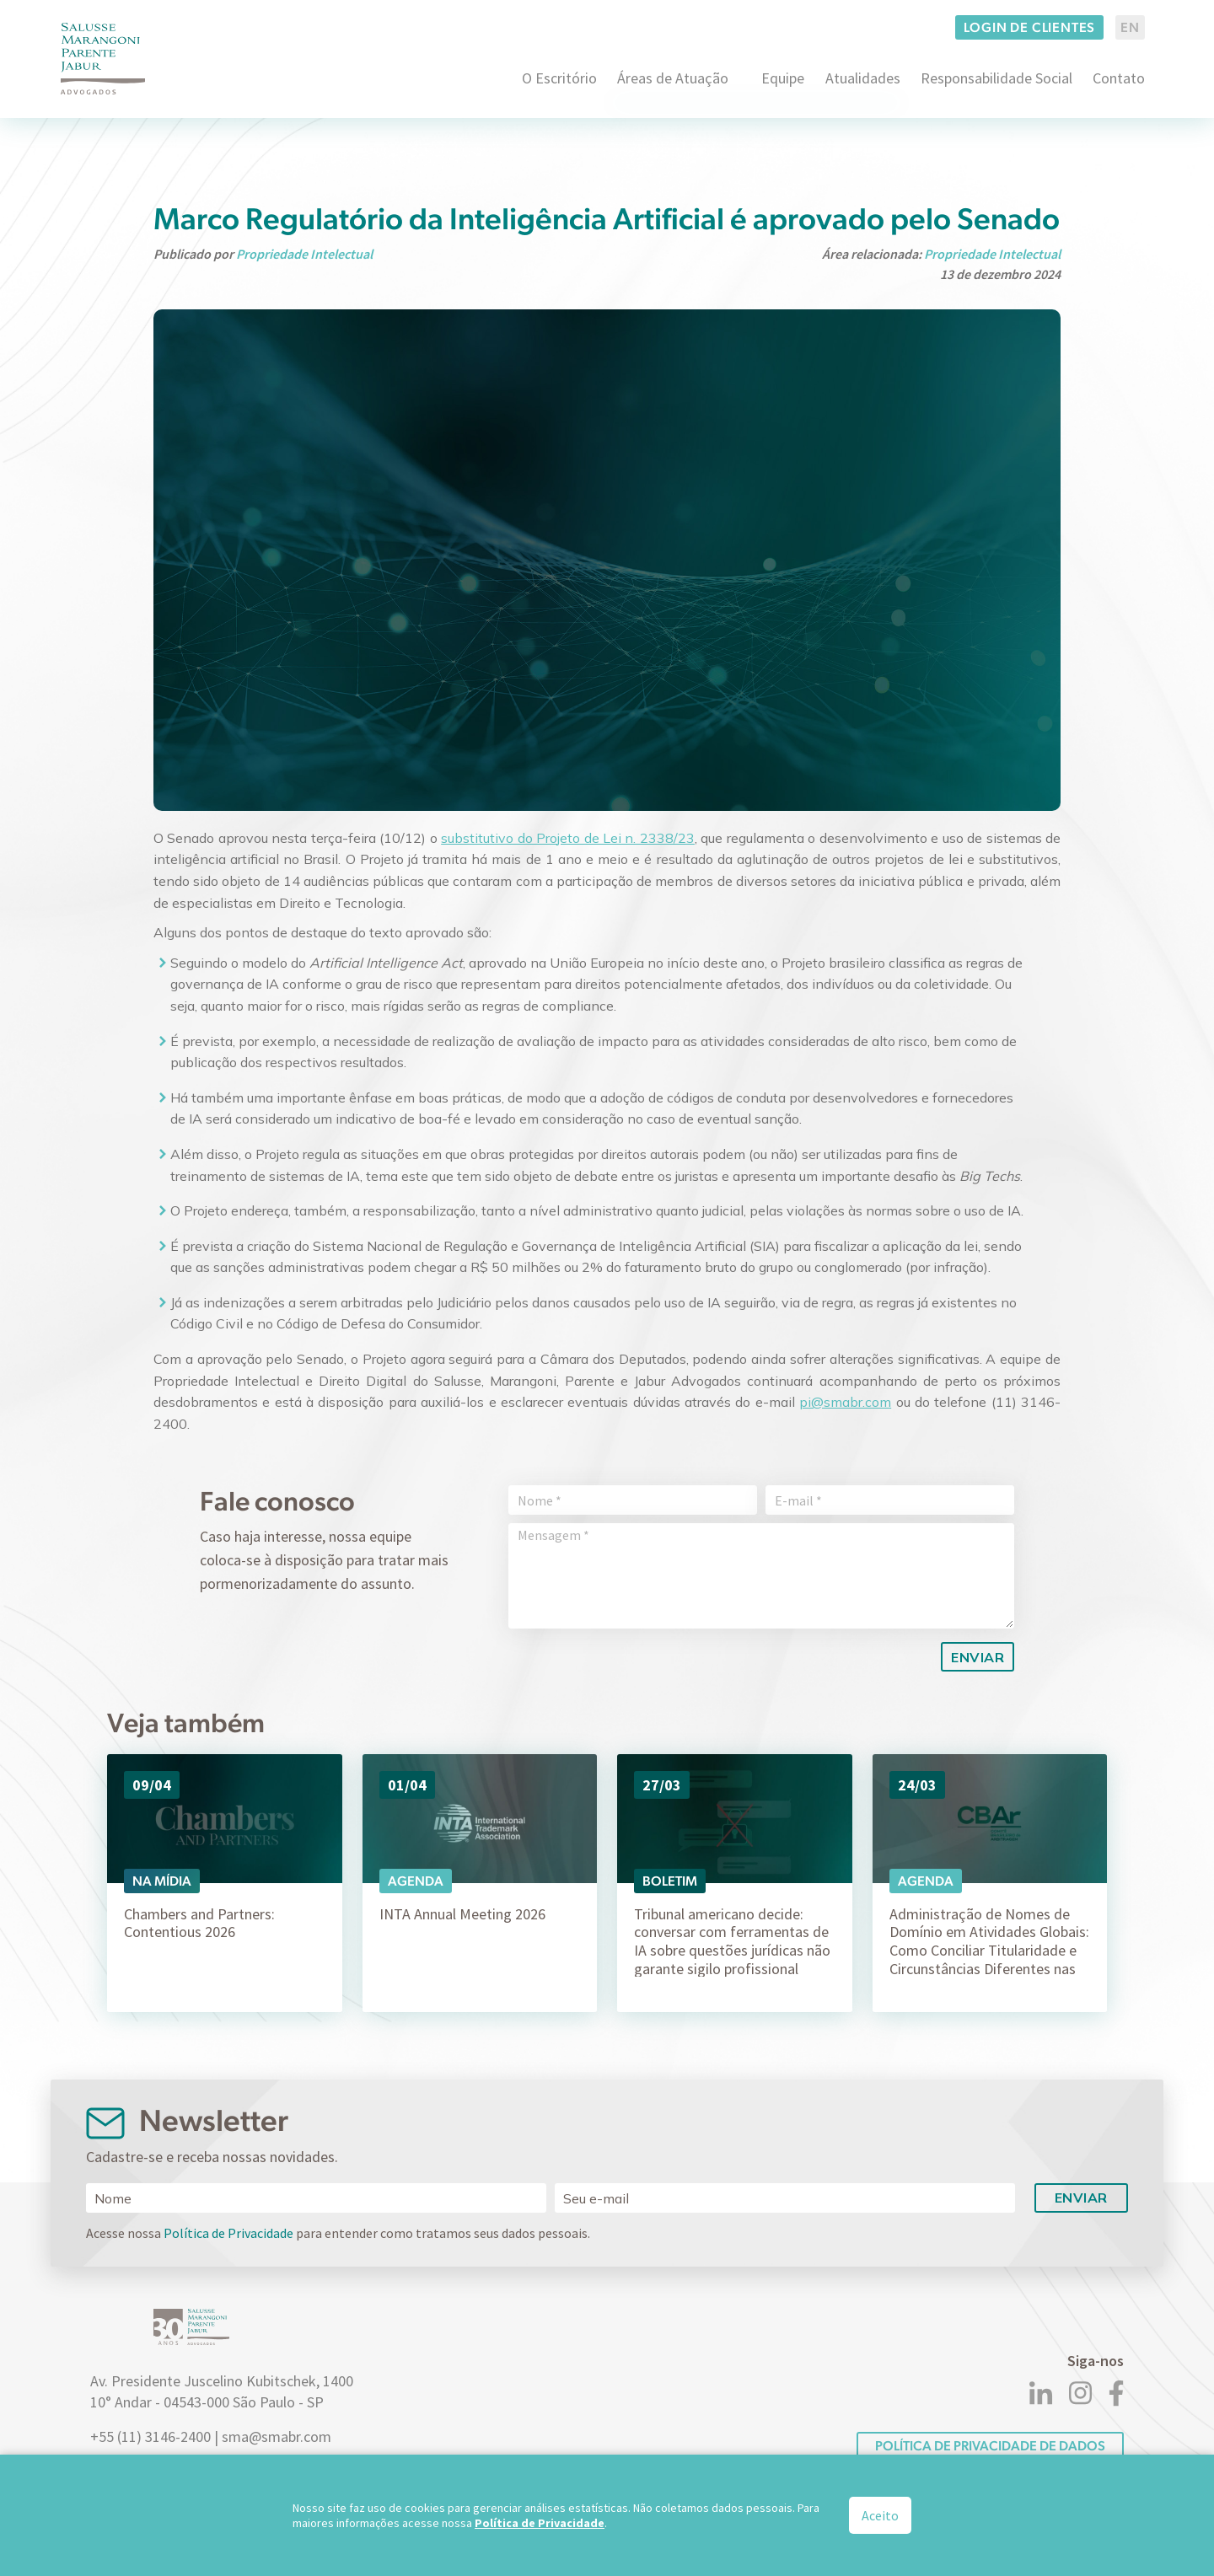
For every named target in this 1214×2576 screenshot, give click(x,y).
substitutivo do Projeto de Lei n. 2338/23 (568, 837)
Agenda (415, 1881)
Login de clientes (1030, 27)
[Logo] (103, 58)
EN (1130, 27)
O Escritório (559, 78)
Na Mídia (161, 1881)
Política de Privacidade (228, 2232)
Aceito (880, 2515)
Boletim (669, 1881)
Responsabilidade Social (996, 78)
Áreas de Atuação (672, 78)
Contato (1119, 78)
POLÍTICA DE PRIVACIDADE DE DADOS (990, 2446)
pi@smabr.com (845, 1401)
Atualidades (862, 78)
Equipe (782, 78)
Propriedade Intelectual (304, 253)
